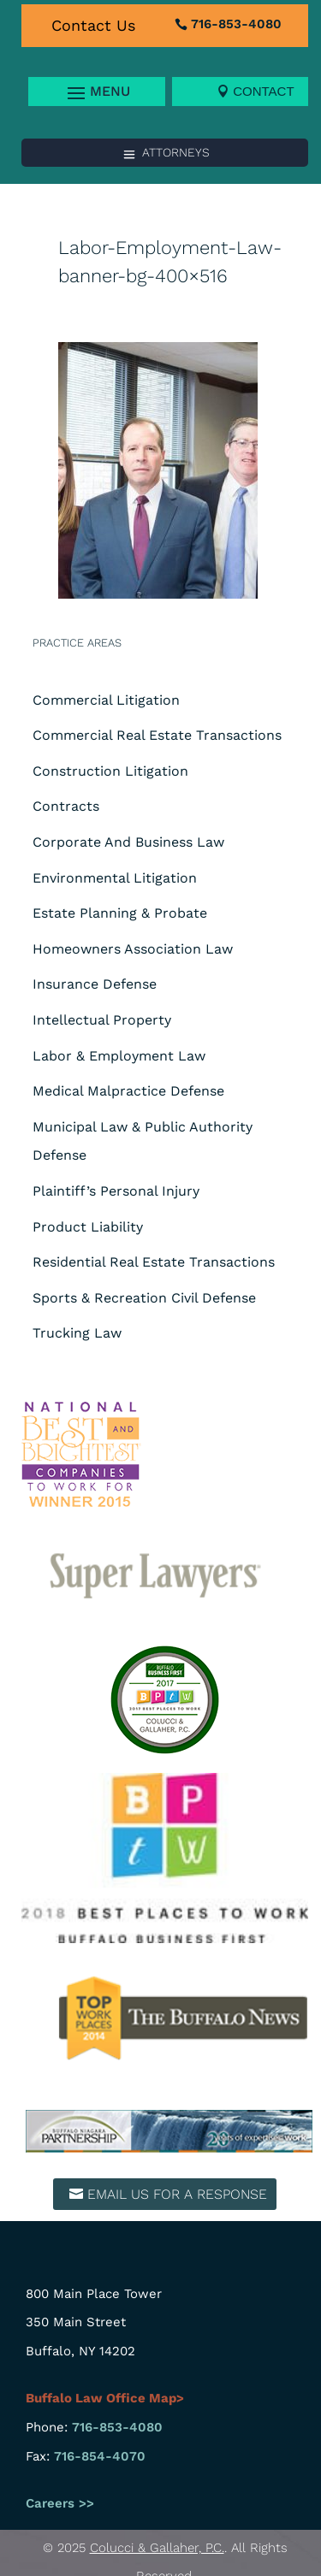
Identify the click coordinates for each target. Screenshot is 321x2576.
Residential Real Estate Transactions (154, 1262)
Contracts (66, 806)
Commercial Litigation (106, 700)
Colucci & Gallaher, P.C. (157, 2547)
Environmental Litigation (115, 878)
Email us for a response (177, 2194)
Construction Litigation (110, 771)
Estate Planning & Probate (120, 913)
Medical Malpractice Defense (128, 1091)
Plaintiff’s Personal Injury (116, 1191)
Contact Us (93, 25)
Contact (263, 91)
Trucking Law (77, 1333)
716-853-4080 (236, 24)
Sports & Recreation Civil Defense (144, 1298)
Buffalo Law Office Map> (106, 2398)
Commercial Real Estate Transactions (157, 735)
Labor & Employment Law (119, 1056)
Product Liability (88, 1227)
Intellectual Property (102, 1020)
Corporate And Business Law (128, 842)
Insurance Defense (95, 984)
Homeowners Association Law (133, 949)
